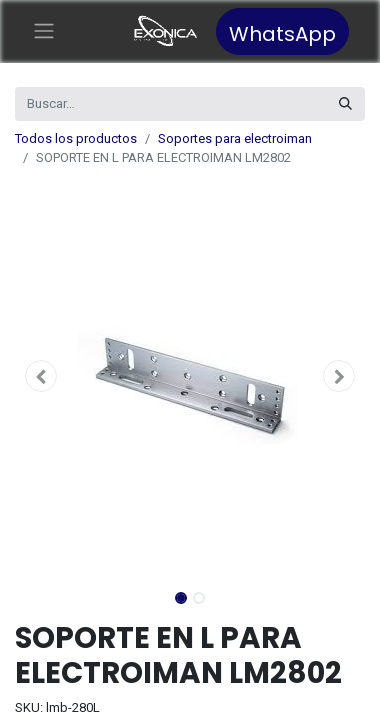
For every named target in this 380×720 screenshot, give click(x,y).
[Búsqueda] (345, 104)
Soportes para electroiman (235, 138)
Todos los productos (76, 138)
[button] (41, 376)
